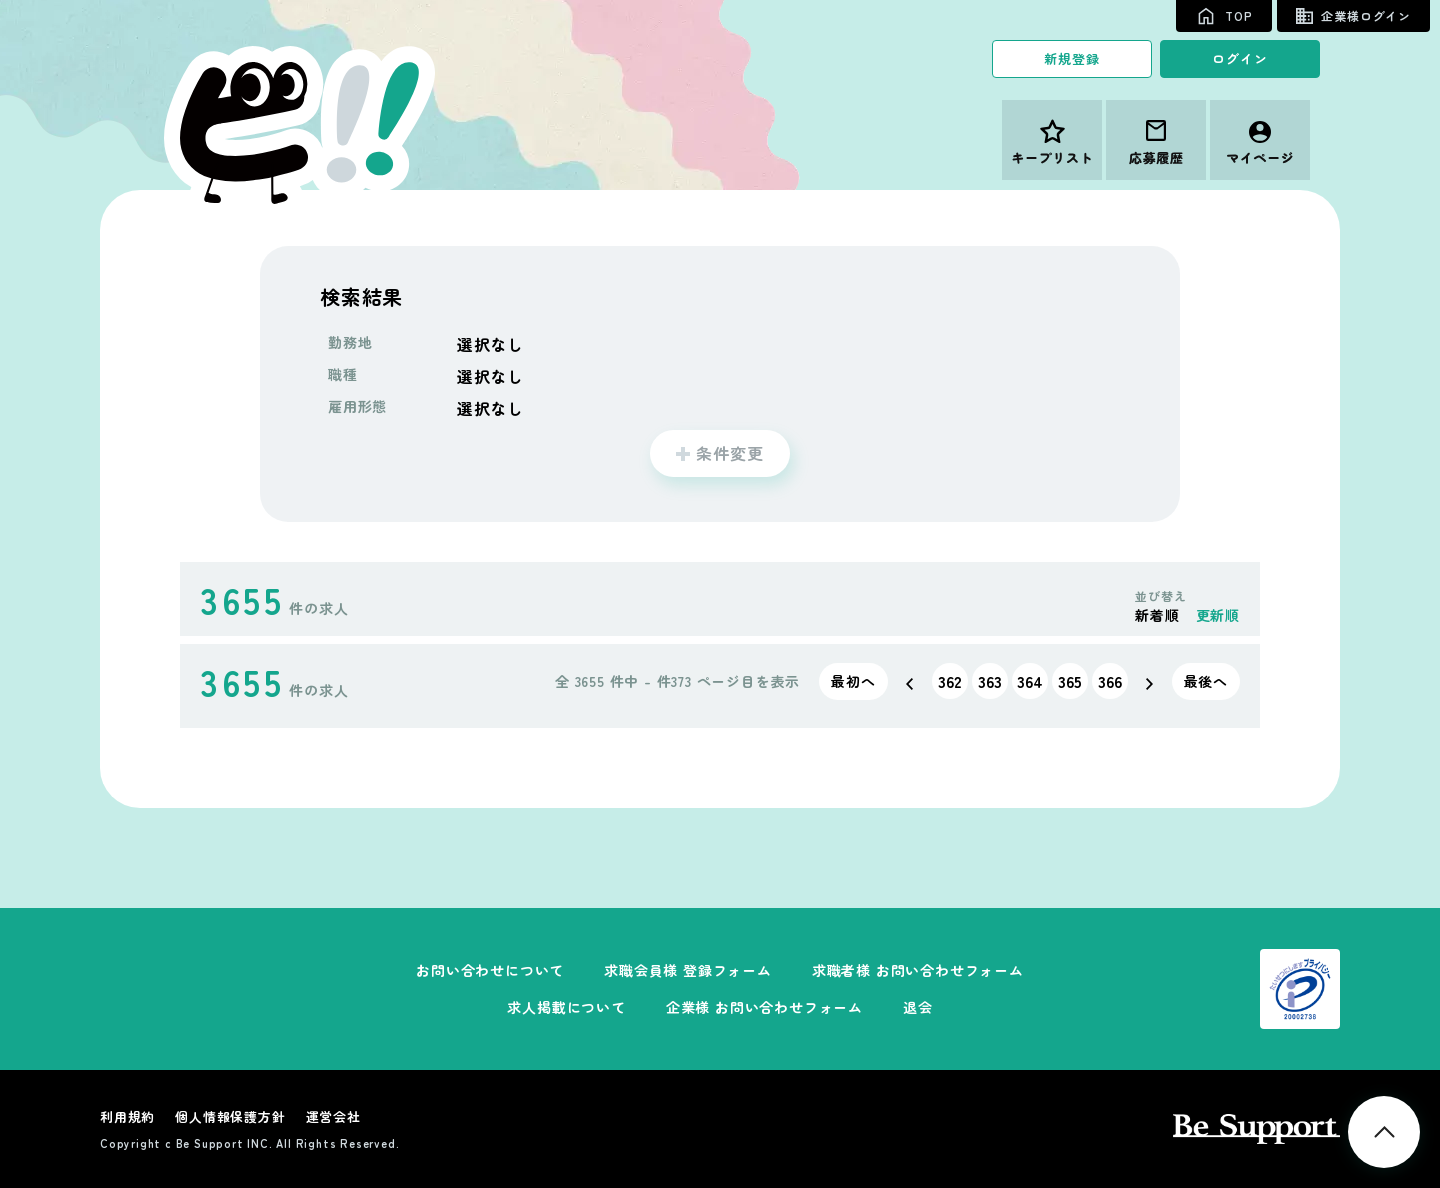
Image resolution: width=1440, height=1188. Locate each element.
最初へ (853, 681)
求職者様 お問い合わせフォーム (918, 970)
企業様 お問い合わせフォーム (764, 1007)
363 (990, 681)
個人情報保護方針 (230, 1116)
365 (1070, 681)
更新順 (1218, 615)
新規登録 (1071, 58)
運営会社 (333, 1116)
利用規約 (127, 1116)
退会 (918, 1007)
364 (1030, 681)
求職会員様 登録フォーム (688, 970)
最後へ (1206, 681)
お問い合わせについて (490, 970)
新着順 (1157, 615)
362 (950, 681)
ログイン (1239, 58)
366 (1110, 681)
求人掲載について (566, 1007)
